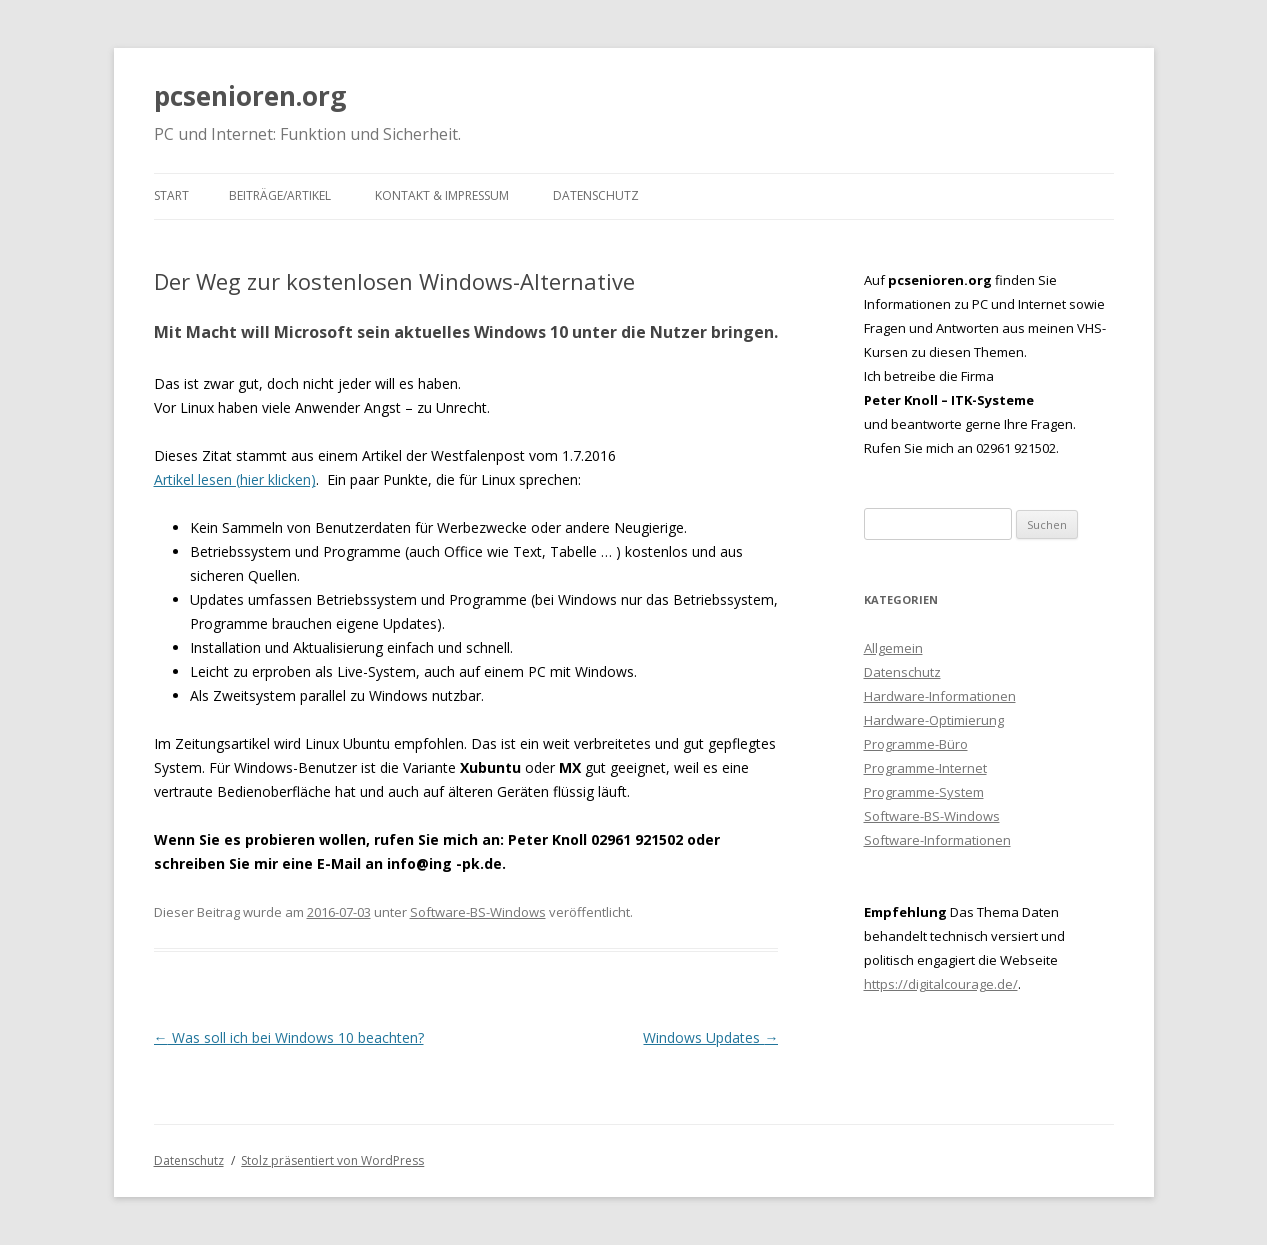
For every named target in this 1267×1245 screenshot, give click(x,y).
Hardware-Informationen (940, 696)
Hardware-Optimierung (934, 720)
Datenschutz (596, 195)
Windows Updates (710, 1037)
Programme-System (924, 792)
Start (171, 195)
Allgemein (893, 648)
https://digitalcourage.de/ (941, 984)
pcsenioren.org (250, 96)
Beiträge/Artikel (280, 195)
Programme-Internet (925, 768)
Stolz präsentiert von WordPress (332, 1160)
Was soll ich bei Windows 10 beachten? (289, 1037)
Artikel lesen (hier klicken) (235, 479)
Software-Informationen (937, 840)
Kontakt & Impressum (442, 195)
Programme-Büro (916, 744)
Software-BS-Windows (478, 912)
